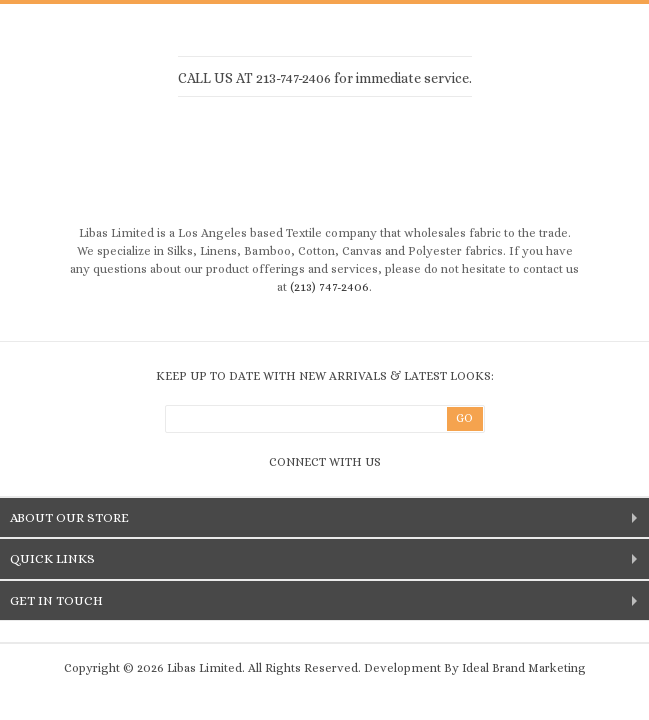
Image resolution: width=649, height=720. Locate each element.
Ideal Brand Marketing (524, 668)
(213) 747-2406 (329, 287)
